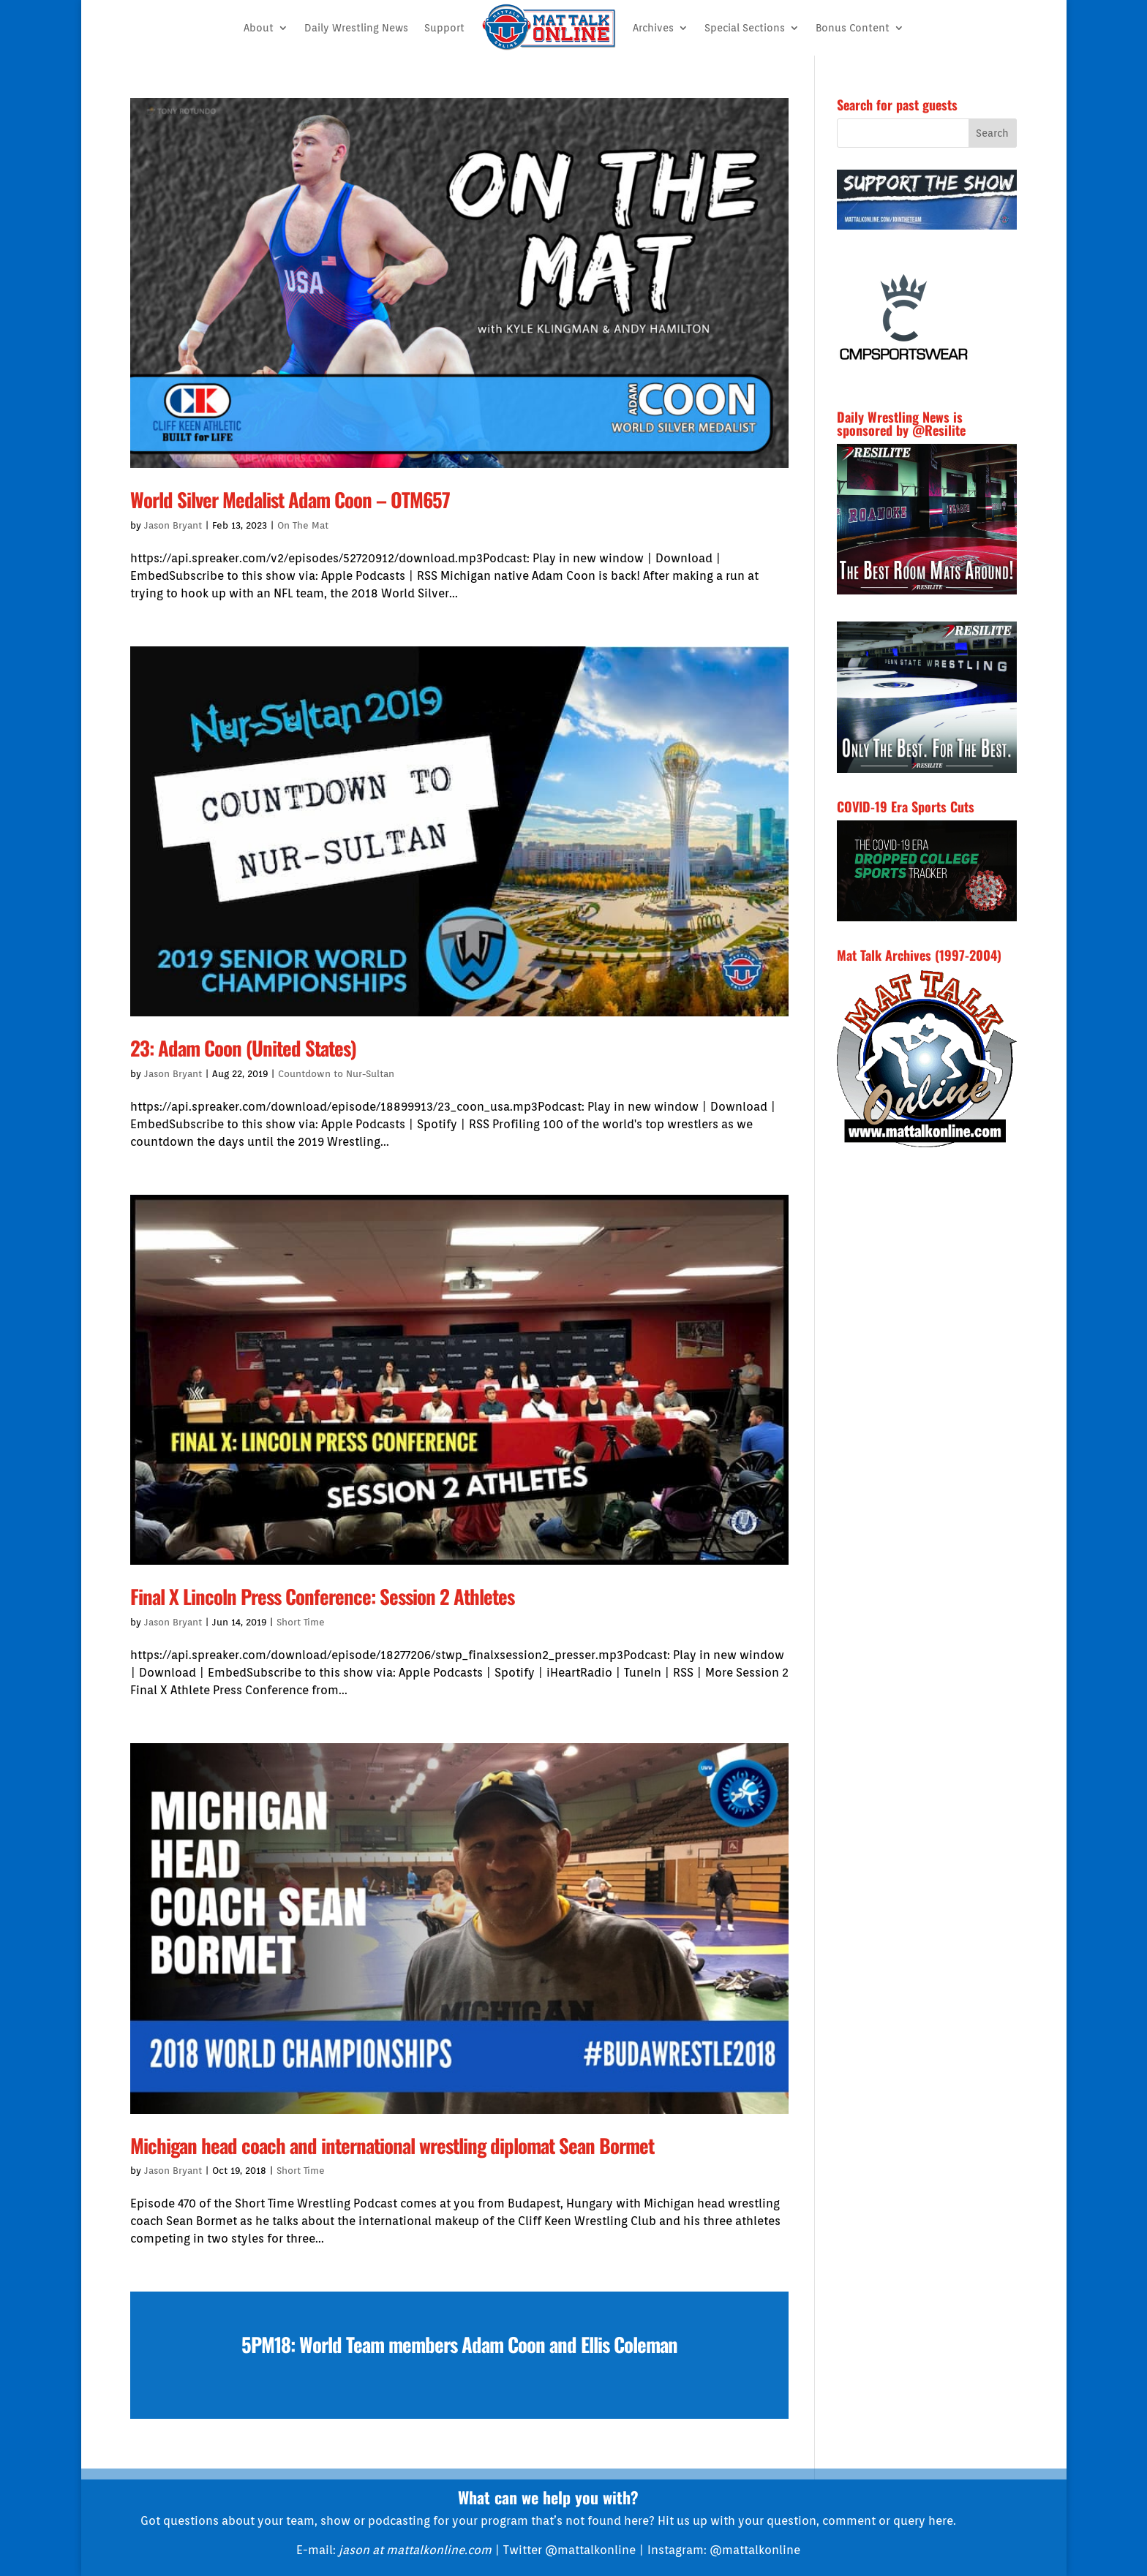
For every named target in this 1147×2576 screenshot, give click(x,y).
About (259, 28)
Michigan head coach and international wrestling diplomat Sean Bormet (392, 2145)
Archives (653, 28)
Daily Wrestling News (356, 28)
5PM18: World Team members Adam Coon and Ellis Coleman (459, 2344)
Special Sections (744, 28)
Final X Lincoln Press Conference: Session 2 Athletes (322, 1596)
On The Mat (302, 525)
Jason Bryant (173, 525)
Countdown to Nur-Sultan (336, 1073)
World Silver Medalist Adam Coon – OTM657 (290, 499)
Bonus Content (853, 28)
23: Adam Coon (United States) (243, 1047)
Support (444, 28)
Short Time (301, 1622)
